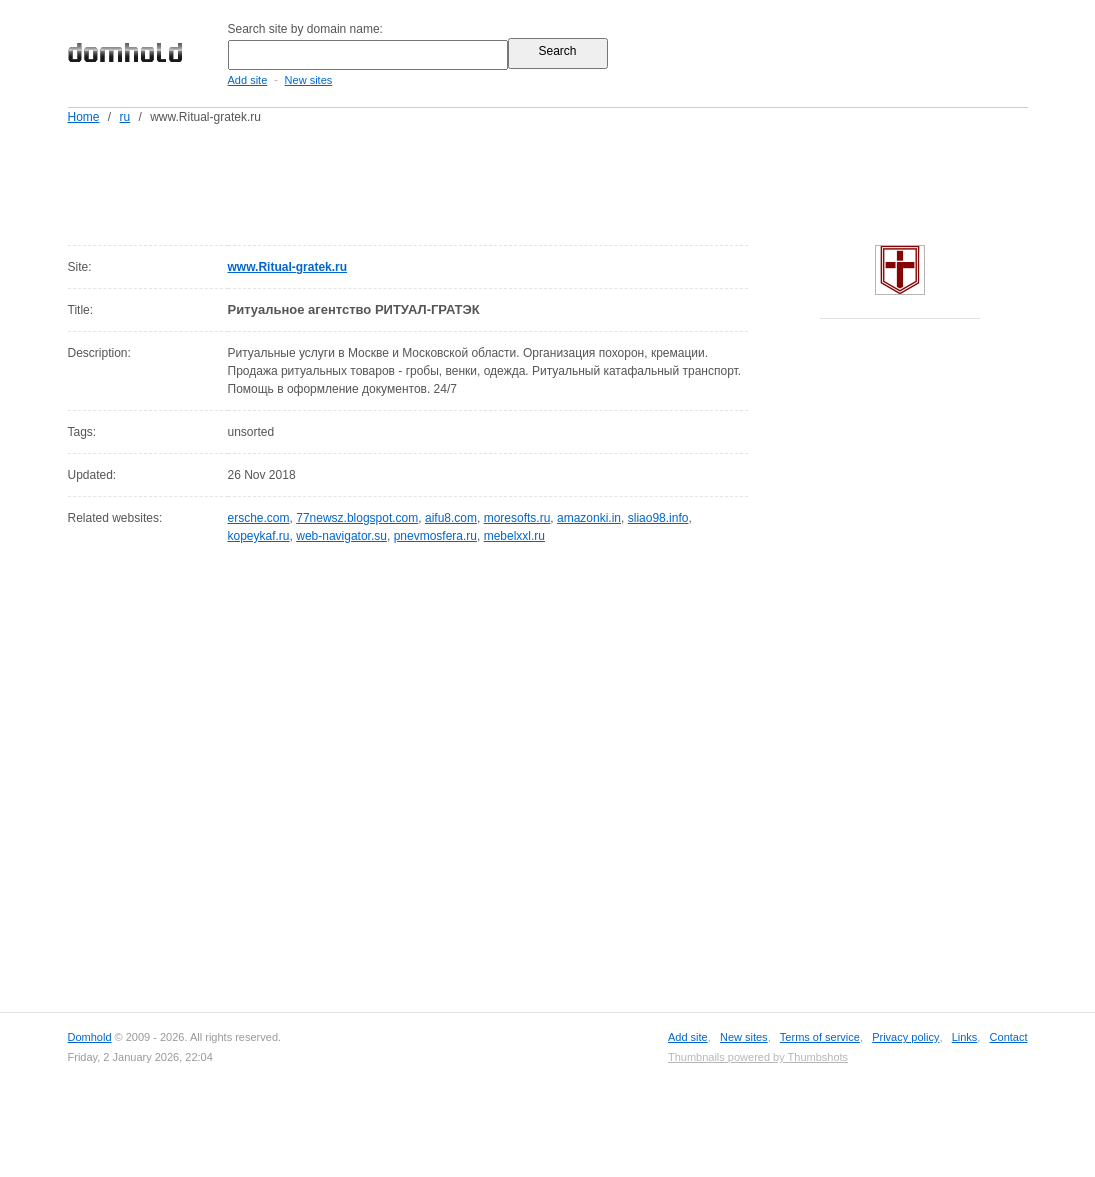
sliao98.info (658, 518)
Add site (248, 80)
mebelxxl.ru (514, 536)
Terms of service (820, 1037)
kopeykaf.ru (259, 536)
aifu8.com (451, 518)
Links (965, 1037)
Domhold (90, 1037)
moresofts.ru (517, 518)
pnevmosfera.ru (435, 536)
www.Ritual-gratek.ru (288, 267)
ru (125, 117)
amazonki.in (589, 518)
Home (84, 117)
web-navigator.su (341, 536)
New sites (309, 80)
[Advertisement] (586, 181)
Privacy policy (905, 1037)
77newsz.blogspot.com (357, 518)
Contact (1009, 1037)
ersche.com (259, 518)
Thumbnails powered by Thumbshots (758, 1057)
